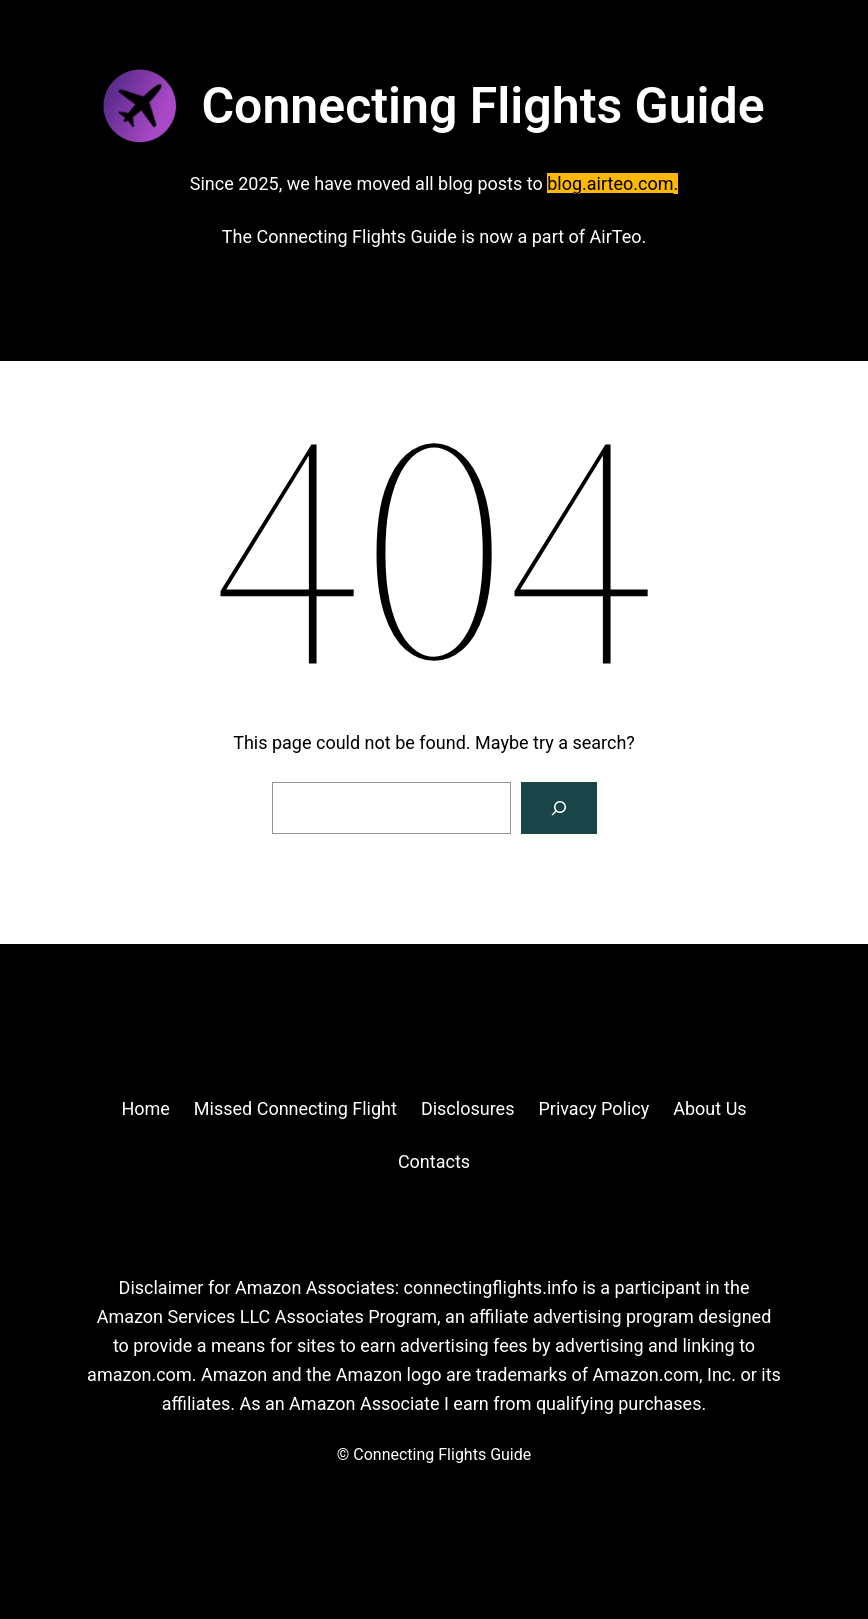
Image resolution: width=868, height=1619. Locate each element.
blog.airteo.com (610, 183)
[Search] (559, 808)
